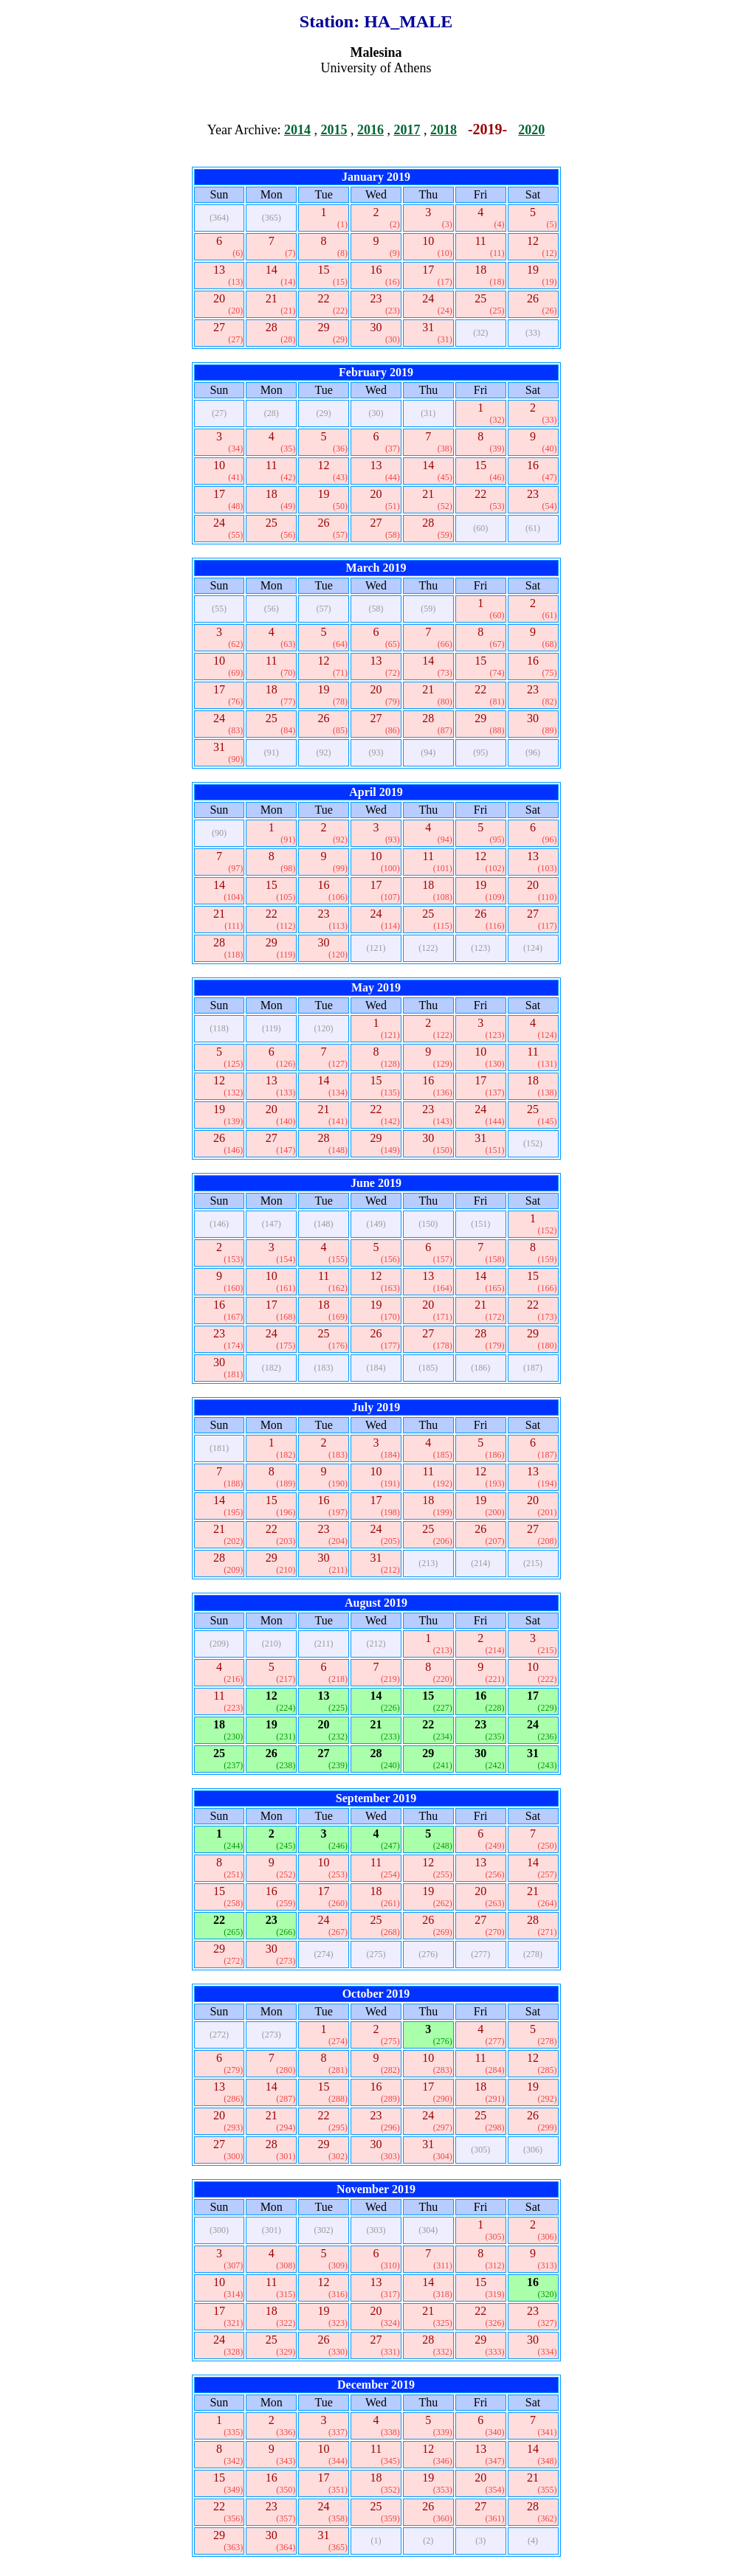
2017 (406, 129)
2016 (370, 129)
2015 (333, 129)
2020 (531, 129)
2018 (443, 129)
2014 (297, 129)
